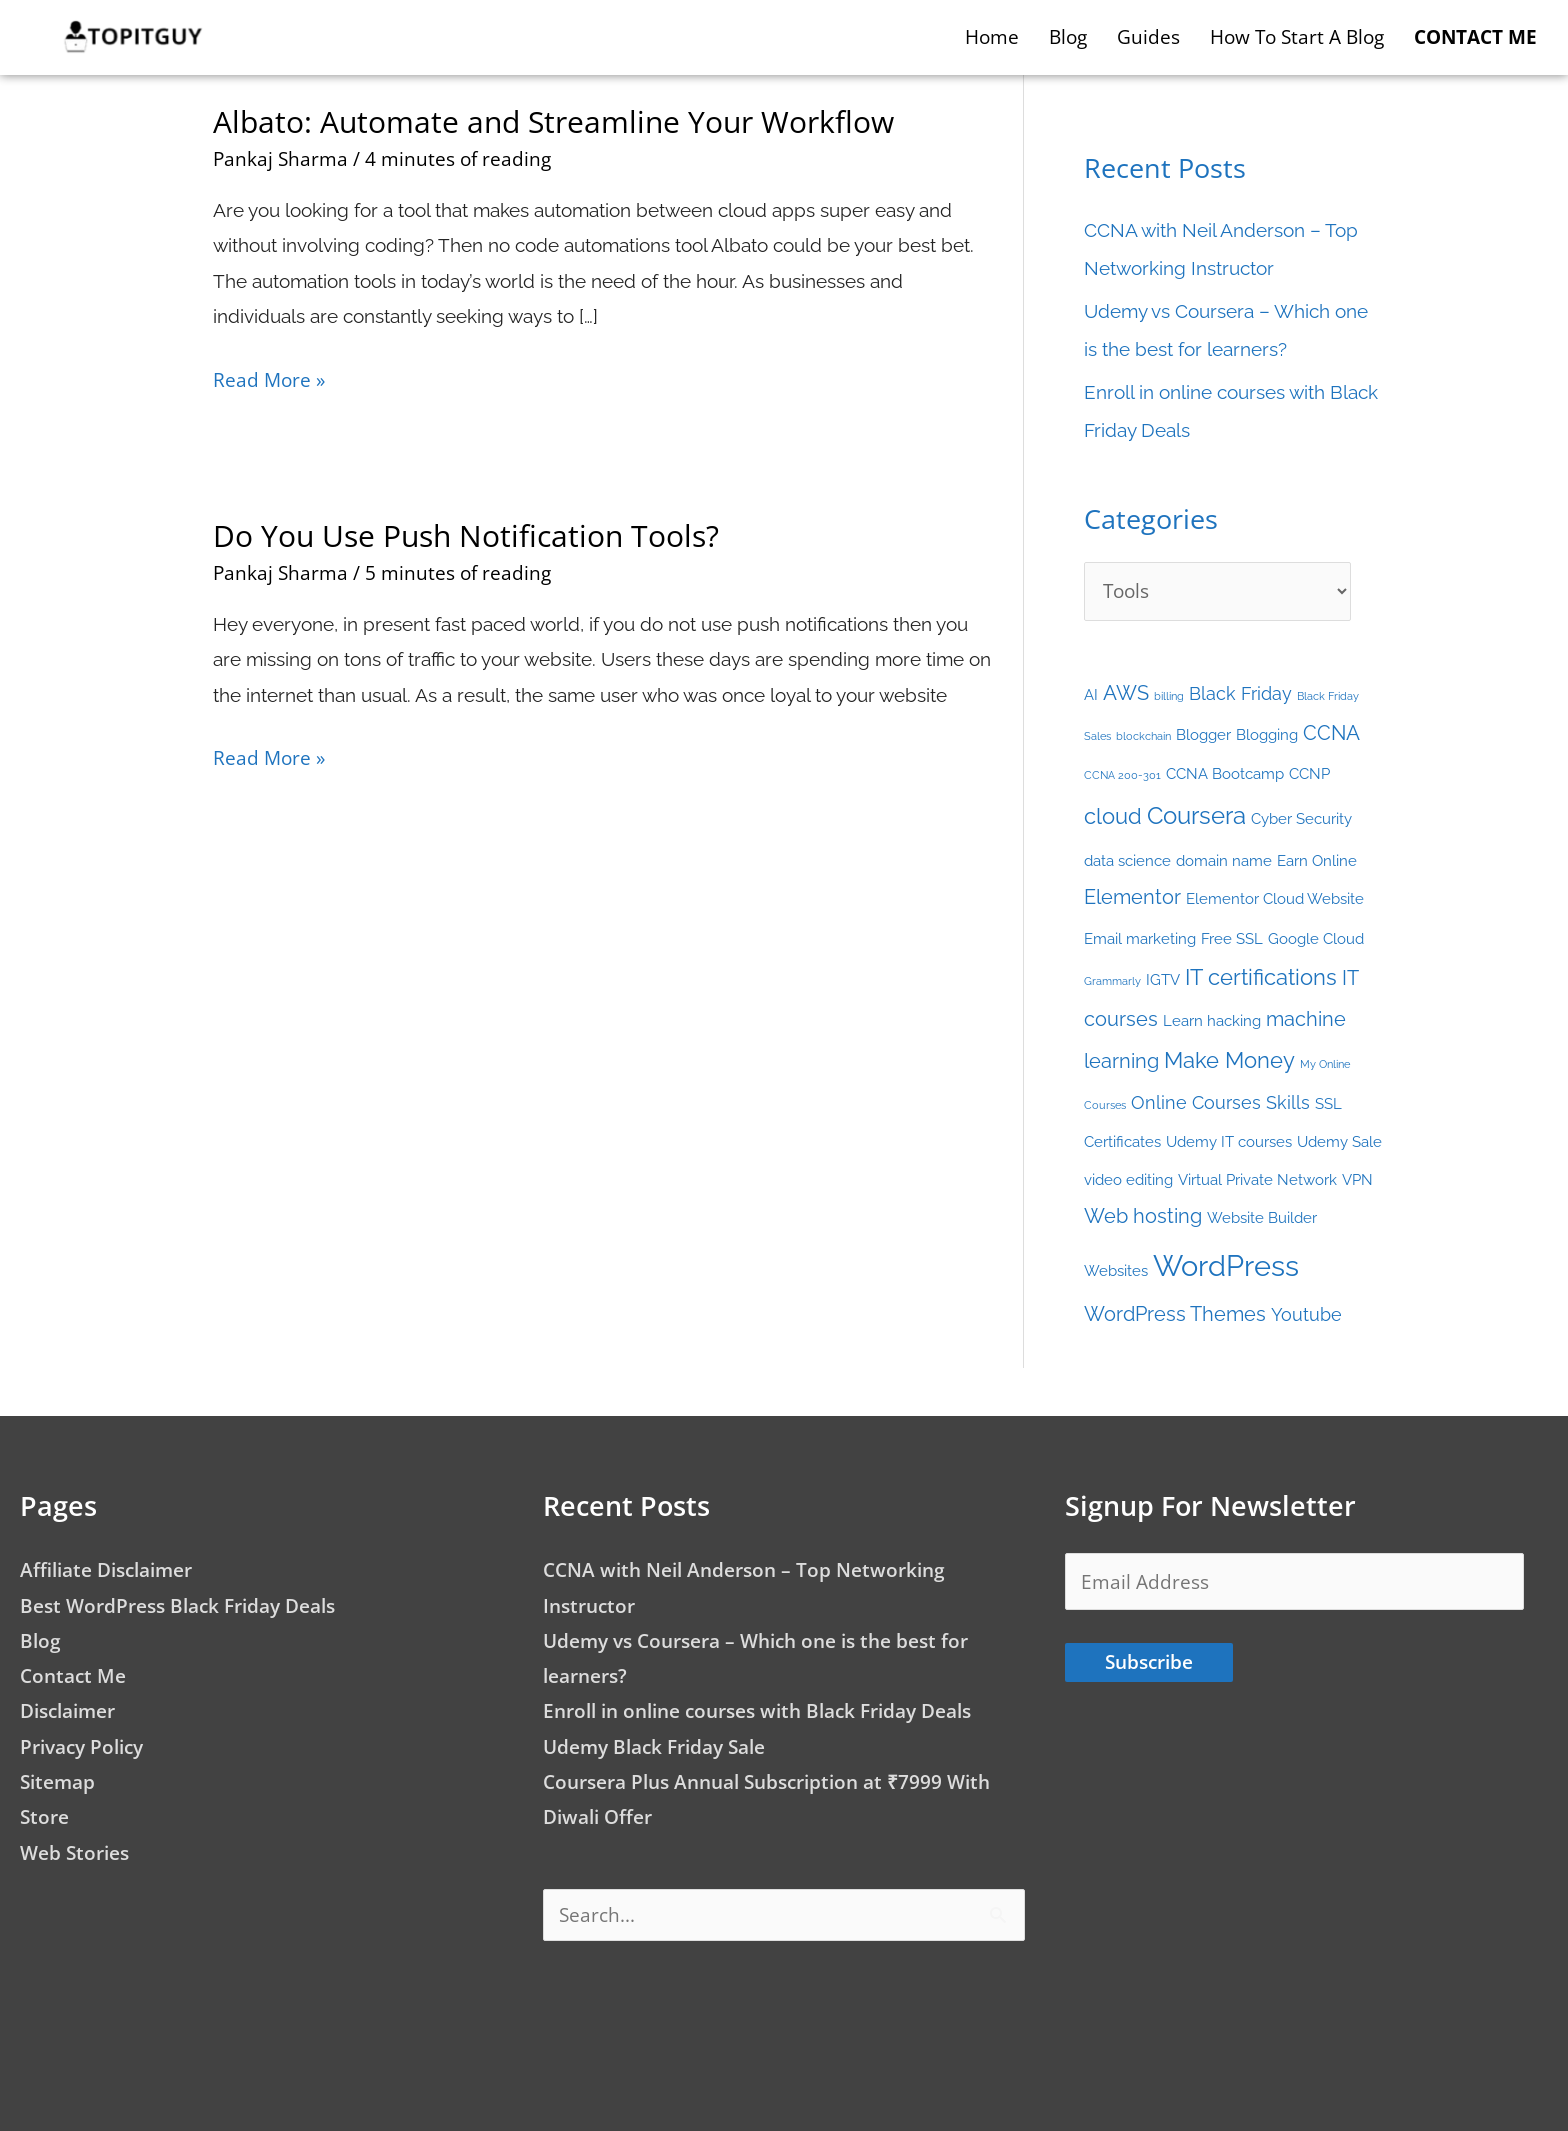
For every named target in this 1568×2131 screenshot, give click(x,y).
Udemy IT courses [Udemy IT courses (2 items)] (1229, 1141)
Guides (1148, 37)
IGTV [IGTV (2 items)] (1163, 979)
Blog (1068, 37)
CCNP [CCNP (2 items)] (1309, 773)
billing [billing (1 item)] (1169, 696)
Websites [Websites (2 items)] (1116, 1270)
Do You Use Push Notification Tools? (466, 535)
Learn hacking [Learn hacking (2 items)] (1212, 1020)
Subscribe (1149, 1662)
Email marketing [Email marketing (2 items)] (1140, 938)
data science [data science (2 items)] (1127, 860)
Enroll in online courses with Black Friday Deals (757, 1711)
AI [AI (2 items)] (1091, 694)
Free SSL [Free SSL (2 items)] (1232, 938)
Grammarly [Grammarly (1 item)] (1112, 981)
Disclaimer (67, 1711)
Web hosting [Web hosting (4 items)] (1143, 1216)
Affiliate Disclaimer (106, 1570)
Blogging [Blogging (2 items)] (1267, 734)
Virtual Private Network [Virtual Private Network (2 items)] (1257, 1179)
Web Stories (74, 1853)
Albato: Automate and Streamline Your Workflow (553, 121)
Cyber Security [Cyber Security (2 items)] (1301, 818)
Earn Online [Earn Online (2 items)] (1317, 860)
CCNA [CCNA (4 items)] (1331, 733)
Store (44, 1817)
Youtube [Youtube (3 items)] (1306, 1314)
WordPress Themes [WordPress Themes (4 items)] (1175, 1314)
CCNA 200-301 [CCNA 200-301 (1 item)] (1122, 775)
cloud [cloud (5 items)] (1113, 816)
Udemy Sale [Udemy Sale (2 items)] (1339, 1141)
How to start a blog (1297, 37)
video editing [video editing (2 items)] (1128, 1179)
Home (992, 37)
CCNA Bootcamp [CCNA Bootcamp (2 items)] (1225, 773)
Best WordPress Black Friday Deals (177, 1606)
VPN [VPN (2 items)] (1357, 1179)
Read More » (269, 378)
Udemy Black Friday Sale (654, 1747)
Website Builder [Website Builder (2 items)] (1262, 1217)
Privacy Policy (81, 1747)
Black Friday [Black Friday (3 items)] (1240, 693)
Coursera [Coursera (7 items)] (1196, 815)
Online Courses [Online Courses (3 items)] (1196, 1102)
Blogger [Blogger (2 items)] (1203, 734)
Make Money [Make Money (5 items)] (1229, 1060)
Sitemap (57, 1782)
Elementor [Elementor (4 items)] (1132, 897)
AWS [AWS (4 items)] (1126, 693)
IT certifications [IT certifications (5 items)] (1261, 977)
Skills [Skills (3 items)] (1288, 1102)
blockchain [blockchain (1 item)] (1143, 736)
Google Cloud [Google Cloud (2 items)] (1316, 938)
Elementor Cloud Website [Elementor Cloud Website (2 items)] (1275, 898)
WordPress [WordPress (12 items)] (1226, 1265)
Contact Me (73, 1676)
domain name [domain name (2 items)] (1224, 860)
